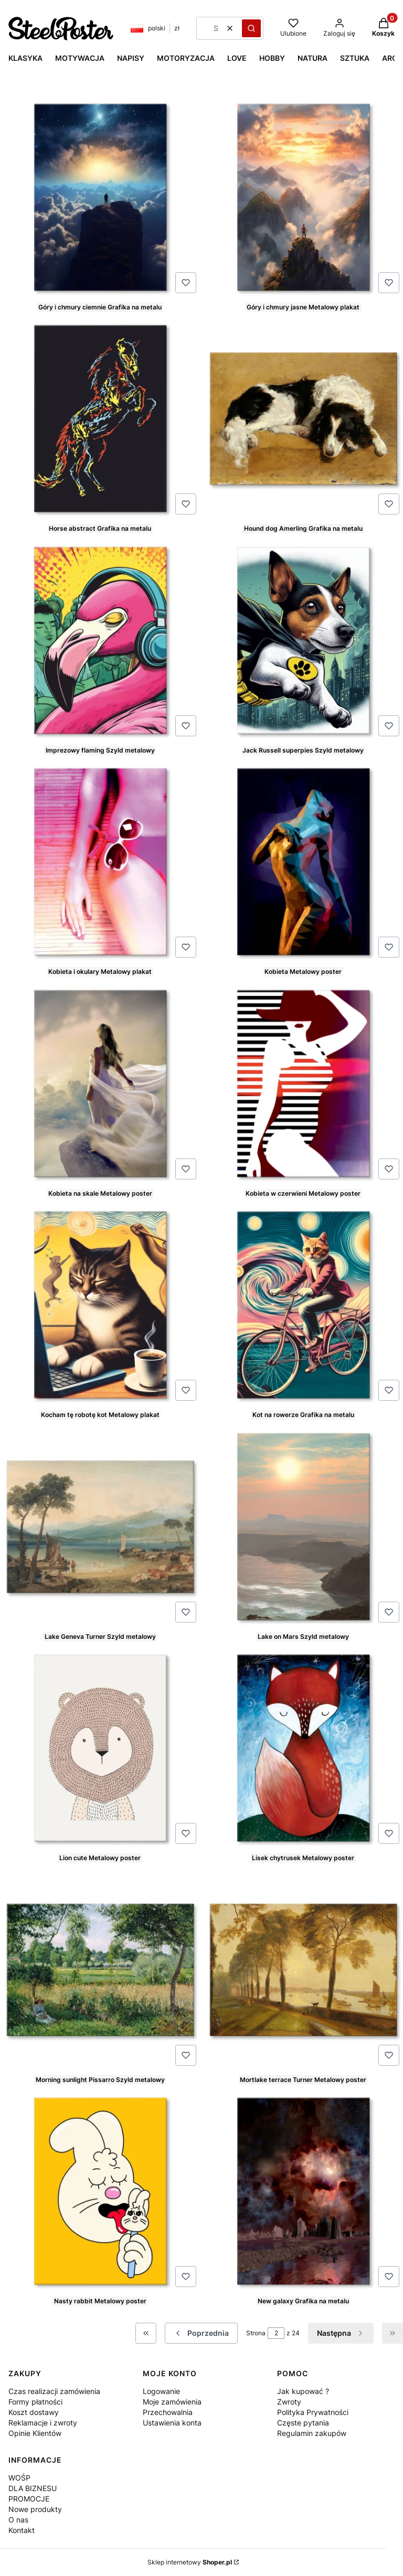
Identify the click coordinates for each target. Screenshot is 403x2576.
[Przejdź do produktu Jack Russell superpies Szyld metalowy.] (303, 640)
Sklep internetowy (189, 2562)
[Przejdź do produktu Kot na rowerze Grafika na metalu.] (303, 1305)
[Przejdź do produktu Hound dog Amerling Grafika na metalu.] (303, 418)
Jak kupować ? (303, 2391)
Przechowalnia (168, 2412)
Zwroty (289, 2401)
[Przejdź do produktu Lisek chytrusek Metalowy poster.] (303, 1748)
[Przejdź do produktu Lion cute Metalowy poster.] (100, 1748)
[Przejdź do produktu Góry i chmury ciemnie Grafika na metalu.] (100, 197)
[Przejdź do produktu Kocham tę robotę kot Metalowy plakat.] (100, 1305)
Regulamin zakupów (311, 2433)
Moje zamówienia (172, 2401)
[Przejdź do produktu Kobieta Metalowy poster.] (303, 861)
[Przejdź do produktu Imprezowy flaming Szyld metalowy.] (100, 640)
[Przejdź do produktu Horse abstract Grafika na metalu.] (100, 418)
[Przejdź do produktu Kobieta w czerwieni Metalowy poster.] (303, 1083)
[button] (251, 28)
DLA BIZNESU (32, 2488)
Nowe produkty (35, 2509)
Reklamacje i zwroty (42, 2422)
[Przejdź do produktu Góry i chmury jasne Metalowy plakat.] (303, 197)
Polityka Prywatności (312, 2412)
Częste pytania (303, 2422)
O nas (18, 2519)
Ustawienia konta (172, 2422)
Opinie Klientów (34, 2433)
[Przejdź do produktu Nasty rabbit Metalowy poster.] (100, 2191)
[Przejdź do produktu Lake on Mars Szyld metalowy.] (303, 1526)
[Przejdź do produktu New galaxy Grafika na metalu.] (303, 2191)
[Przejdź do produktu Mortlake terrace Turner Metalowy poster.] (303, 1970)
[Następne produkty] (341, 2333)
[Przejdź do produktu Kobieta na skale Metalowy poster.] (100, 1083)
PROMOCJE (28, 2498)
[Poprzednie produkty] (201, 2333)
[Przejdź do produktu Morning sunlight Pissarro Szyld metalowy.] (100, 1970)
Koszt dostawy (33, 2412)
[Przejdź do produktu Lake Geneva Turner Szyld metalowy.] (100, 1526)
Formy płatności (35, 2401)
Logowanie (161, 2391)
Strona (256, 2333)
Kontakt (21, 2530)
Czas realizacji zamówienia (54, 2391)
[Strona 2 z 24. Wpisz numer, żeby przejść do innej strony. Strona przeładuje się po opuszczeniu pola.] (276, 2333)
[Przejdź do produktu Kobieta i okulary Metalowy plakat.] (100, 861)
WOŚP (19, 2477)
